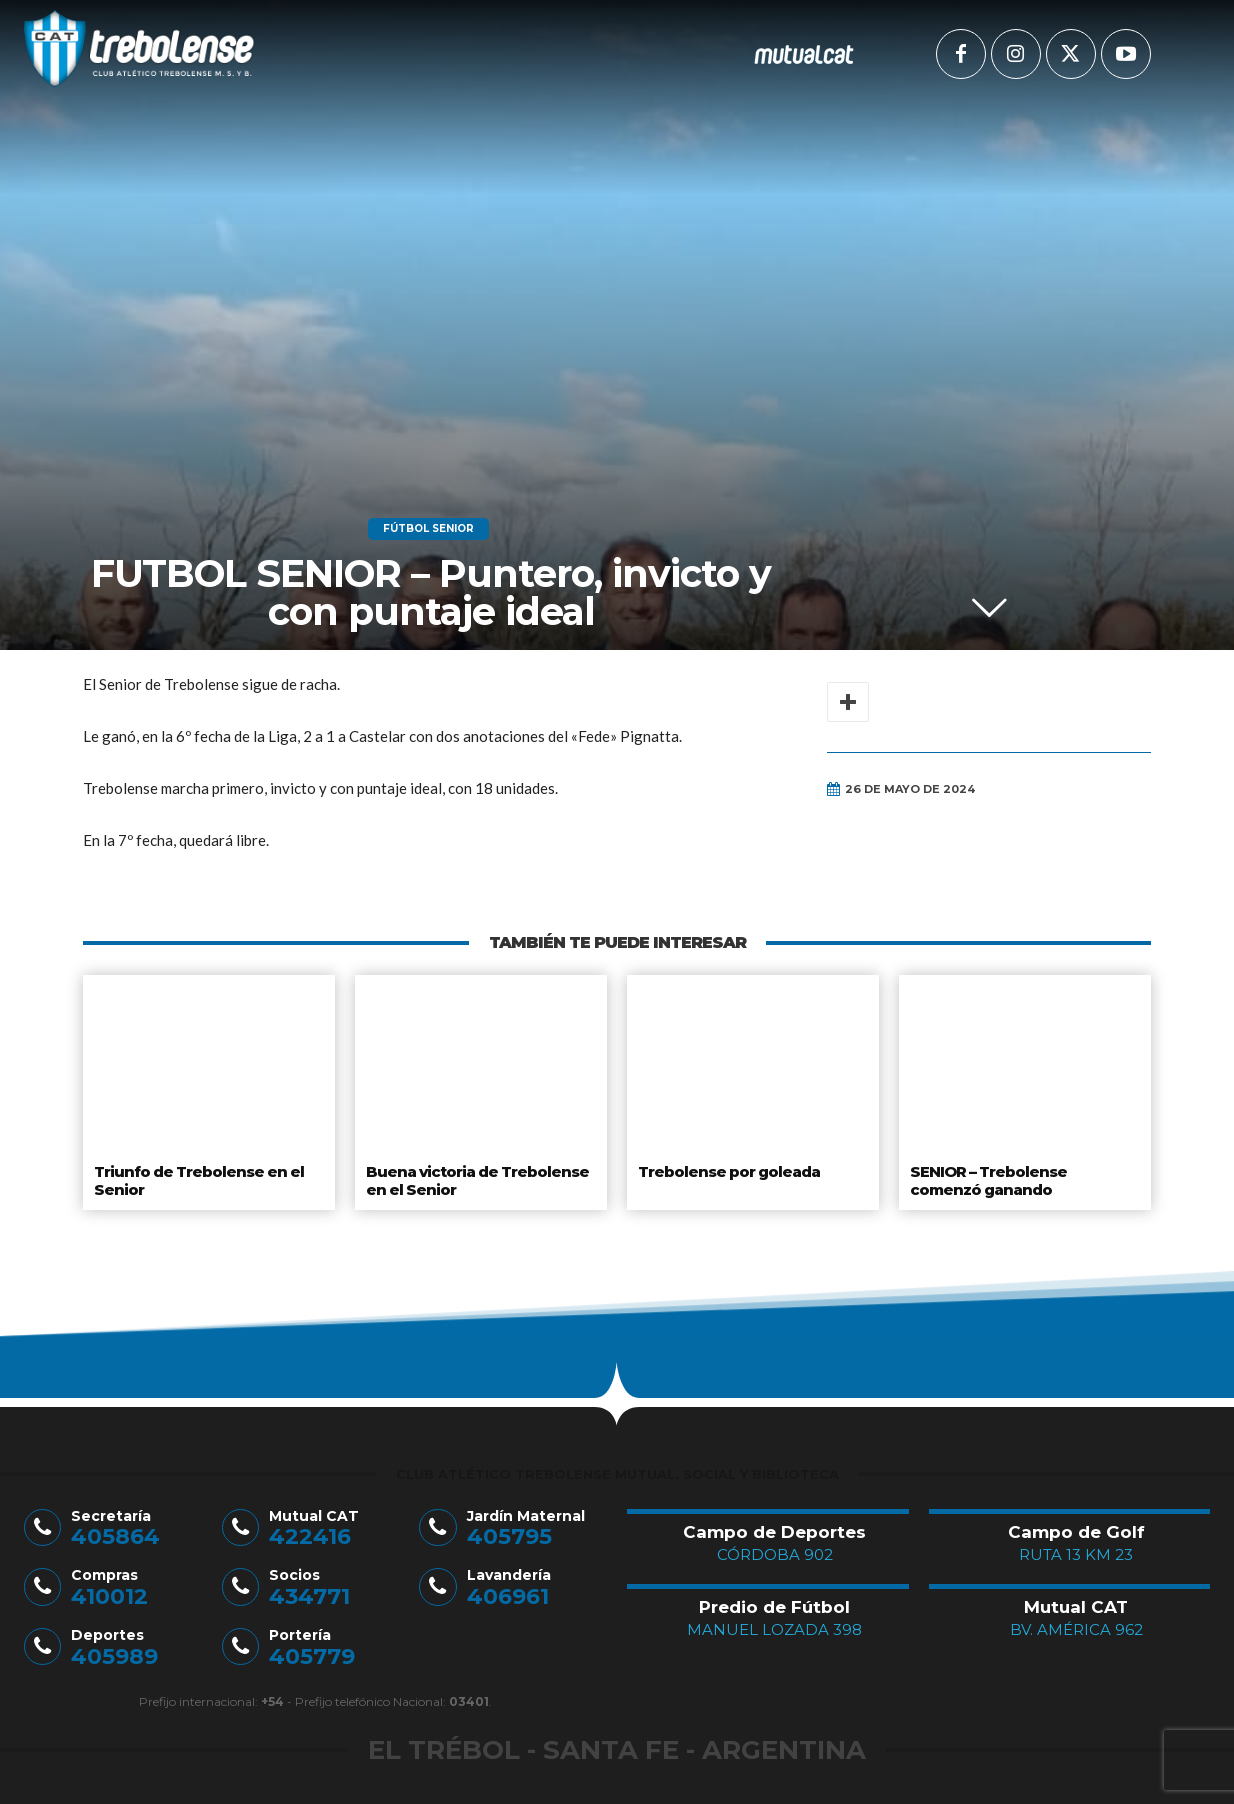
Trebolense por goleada (727, 1170)
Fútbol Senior (428, 529)
